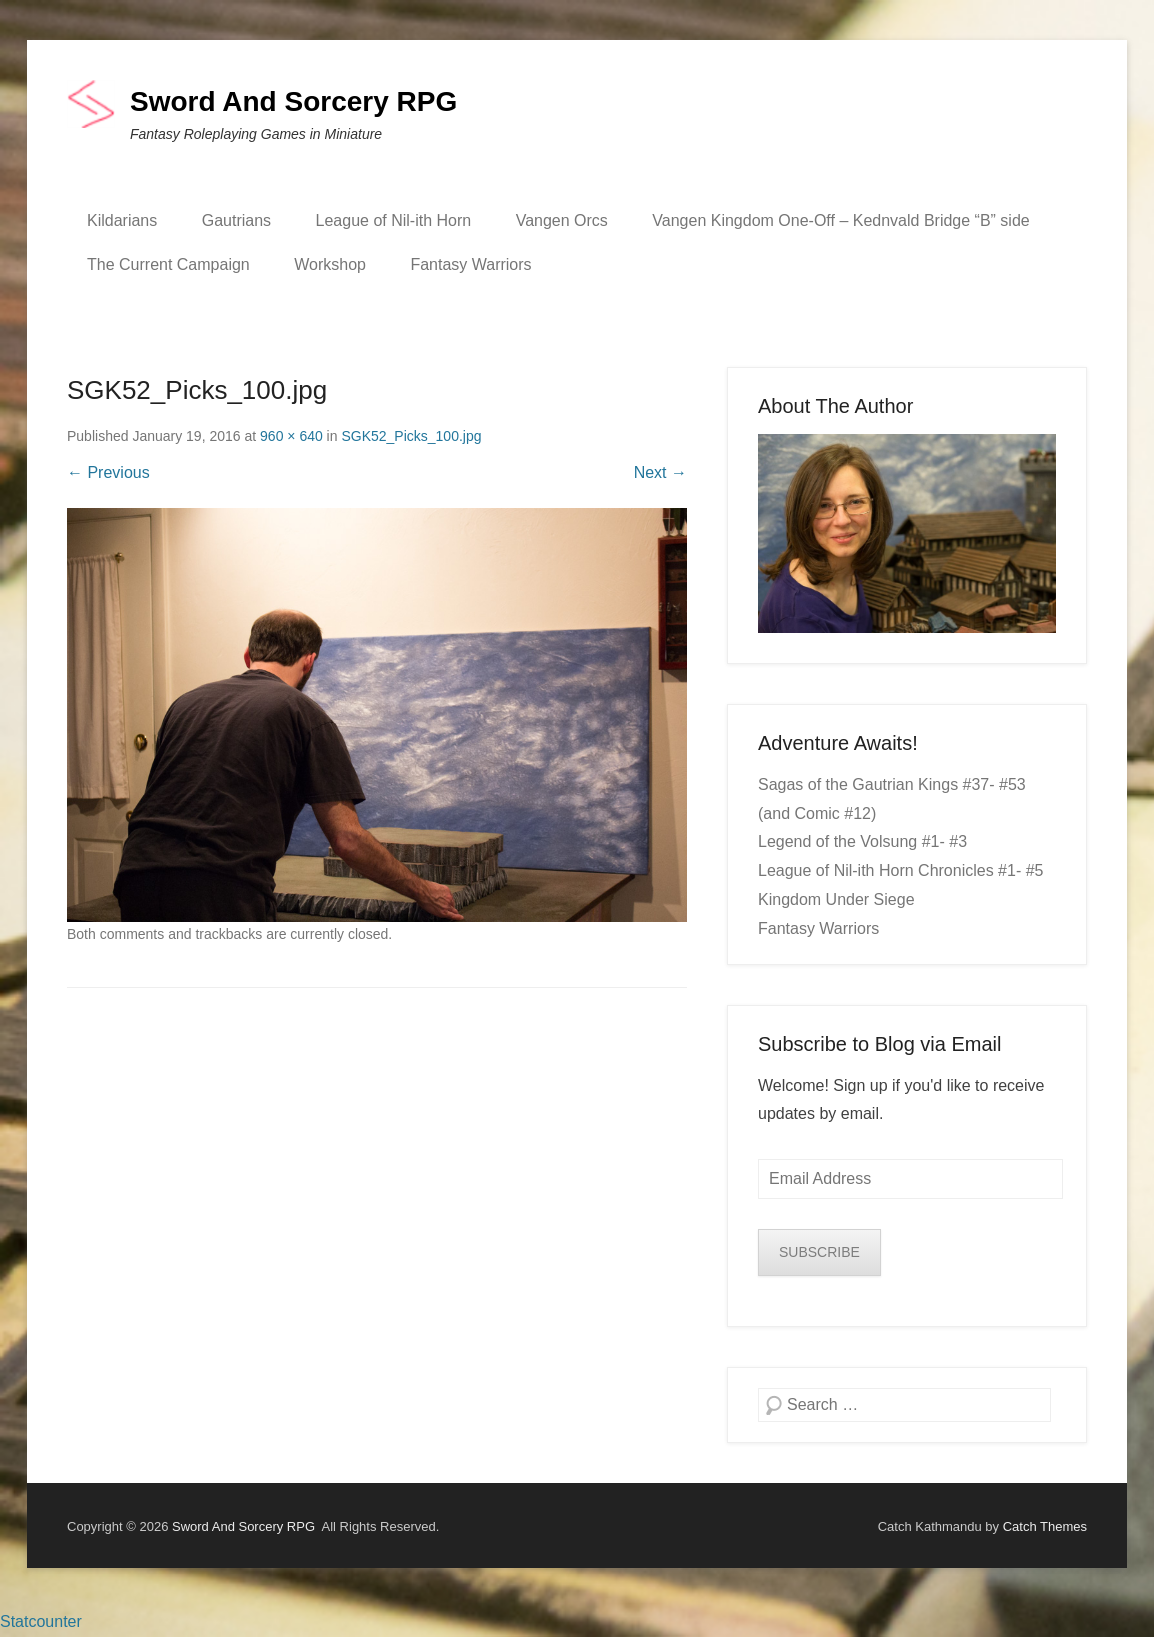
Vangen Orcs (562, 220)
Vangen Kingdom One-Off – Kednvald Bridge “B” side (840, 220)
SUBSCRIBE (819, 1252)
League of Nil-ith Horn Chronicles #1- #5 (900, 870)
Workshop (330, 264)
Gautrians (236, 220)
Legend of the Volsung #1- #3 (862, 841)
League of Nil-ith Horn (394, 220)
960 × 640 (291, 436)
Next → (660, 472)
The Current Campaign (168, 264)
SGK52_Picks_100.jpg (411, 436)
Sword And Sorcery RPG (293, 101)
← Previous (108, 472)
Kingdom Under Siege (836, 899)
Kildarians (122, 220)
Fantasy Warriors (470, 264)
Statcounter (41, 1621)
